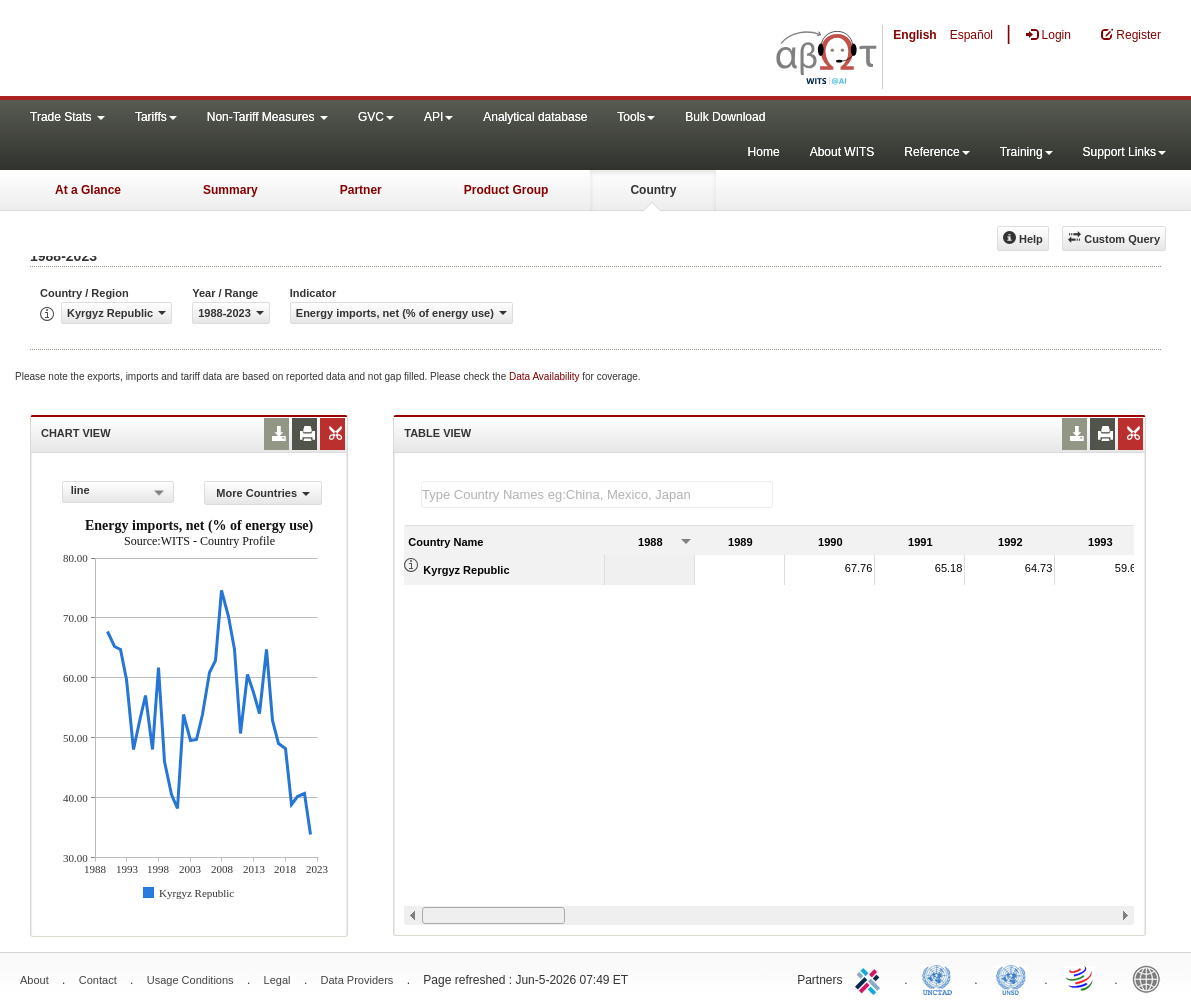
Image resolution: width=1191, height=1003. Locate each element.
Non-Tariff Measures (267, 117)
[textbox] (597, 494)
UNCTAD (941, 978)
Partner (361, 190)
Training (1026, 152)
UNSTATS (1011, 978)
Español (971, 35)
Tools (636, 117)
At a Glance (88, 190)
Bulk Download (725, 117)
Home (764, 152)
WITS (200, 50)
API (438, 117)
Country (653, 190)
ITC (871, 978)
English (914, 35)
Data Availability (545, 376)
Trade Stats (67, 117)
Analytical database (535, 117)
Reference (936, 152)
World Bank (1151, 978)
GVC (376, 117)
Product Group (506, 190)
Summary (230, 190)
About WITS (842, 152)
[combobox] (118, 492)
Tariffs (156, 117)
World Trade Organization (1081, 978)
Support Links (1124, 152)
